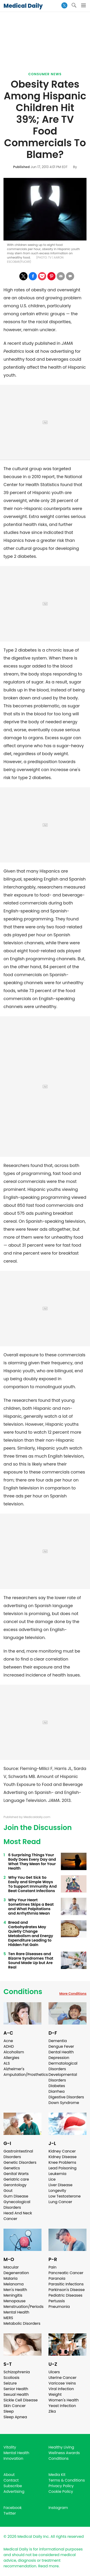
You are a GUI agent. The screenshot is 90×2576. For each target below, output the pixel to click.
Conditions (22, 1991)
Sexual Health (16, 2394)
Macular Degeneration (16, 2270)
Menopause (14, 2301)
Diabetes (56, 2086)
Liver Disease (60, 2185)
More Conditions (73, 1993)
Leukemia (57, 2173)
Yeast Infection (62, 2405)
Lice (51, 2179)
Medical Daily (23, 6)
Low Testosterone (64, 2196)
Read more (48, 2566)
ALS (6, 2063)
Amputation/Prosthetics (25, 2074)
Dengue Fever (61, 2046)
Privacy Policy (61, 2486)
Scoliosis (11, 2377)
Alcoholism (13, 2052)
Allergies (11, 2057)
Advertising (13, 2491)
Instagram (58, 2507)
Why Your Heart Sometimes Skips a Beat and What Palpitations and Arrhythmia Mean (31, 1906)
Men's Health (15, 2289)
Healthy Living (61, 2447)
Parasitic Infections (66, 2284)
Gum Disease (15, 2196)
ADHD (8, 2046)
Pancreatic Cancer (65, 2273)
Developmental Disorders (62, 2077)
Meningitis (12, 2295)
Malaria (10, 2278)
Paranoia (56, 2278)
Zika (52, 2411)
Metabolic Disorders (21, 2323)
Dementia (57, 2041)
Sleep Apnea (15, 2417)
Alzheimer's (13, 2069)
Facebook (12, 2507)
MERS (8, 2318)
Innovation (13, 2458)
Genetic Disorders (19, 2162)
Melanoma (13, 2284)
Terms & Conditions (66, 2480)
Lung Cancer (60, 2202)
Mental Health (16, 2312)
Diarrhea (56, 2091)
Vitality (9, 2447)
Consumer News (45, 74)
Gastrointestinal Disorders (18, 2154)
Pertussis (56, 2301)
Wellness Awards (64, 2453)
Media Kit (57, 2474)
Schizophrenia (16, 2372)
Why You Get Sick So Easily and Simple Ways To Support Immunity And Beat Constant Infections (32, 1884)
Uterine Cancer (62, 2377)
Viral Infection (61, 2389)
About (9, 2474)
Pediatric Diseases (65, 2295)
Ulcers (54, 2372)
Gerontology (15, 2185)
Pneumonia (59, 2306)
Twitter (9, 2513)
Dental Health (61, 2052)
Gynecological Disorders (16, 2204)
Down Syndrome (63, 2102)
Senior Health (15, 2389)
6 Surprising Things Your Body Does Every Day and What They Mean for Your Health (32, 1861)
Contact (11, 2480)
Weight (55, 2394)
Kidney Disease (62, 2157)
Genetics (11, 2168)
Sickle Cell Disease (20, 2400)
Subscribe (12, 2486)
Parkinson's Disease (66, 2289)
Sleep (8, 2411)
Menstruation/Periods (23, 2306)
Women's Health (63, 2400)
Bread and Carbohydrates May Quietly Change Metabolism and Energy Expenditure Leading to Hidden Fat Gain (30, 1933)
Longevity (57, 2190)
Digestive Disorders (66, 2097)
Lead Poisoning (62, 2168)
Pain (52, 2267)
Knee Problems (62, 2162)
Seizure (10, 2383)
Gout (8, 2190)
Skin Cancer (14, 2405)
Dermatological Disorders (62, 2066)
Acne (8, 2041)
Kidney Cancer (62, 2151)
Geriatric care (16, 2179)
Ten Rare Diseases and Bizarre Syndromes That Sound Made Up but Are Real (30, 1960)
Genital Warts (16, 2173)
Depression (58, 2057)
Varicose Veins (62, 2383)
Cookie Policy (60, 2491)
